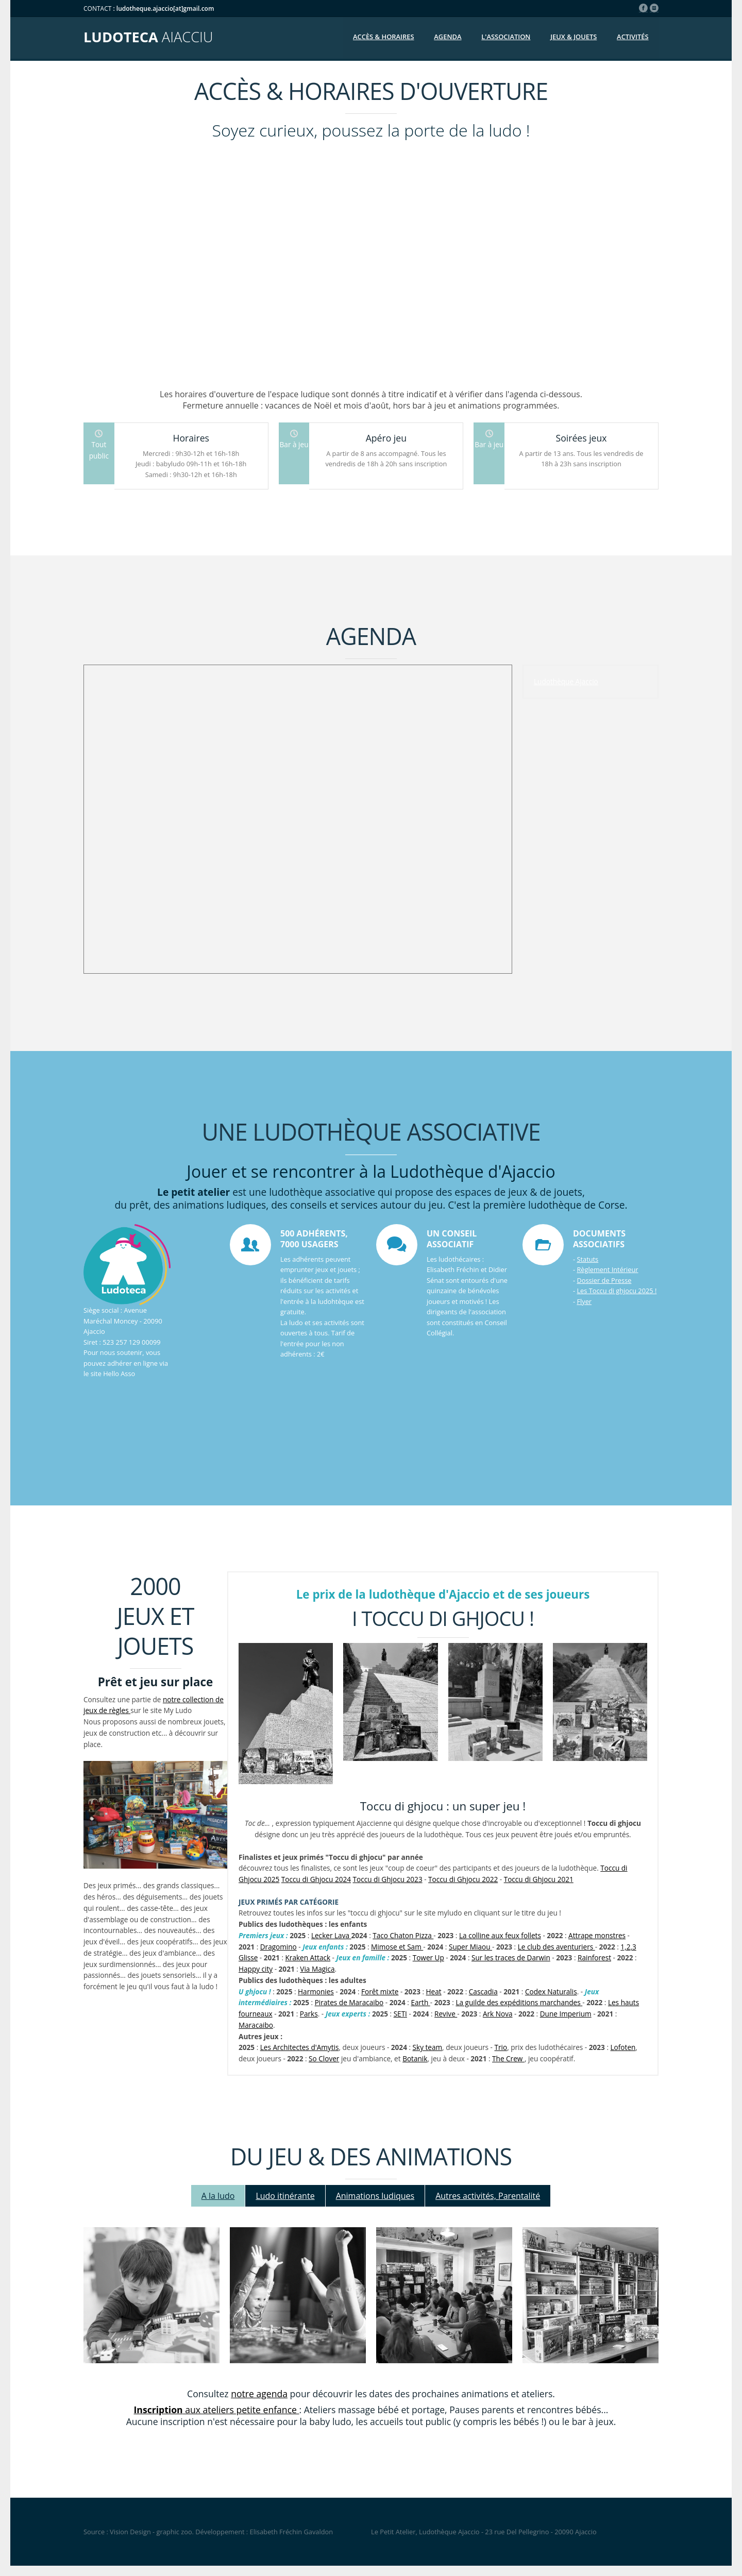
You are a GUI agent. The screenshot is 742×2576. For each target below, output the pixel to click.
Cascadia (483, 1991)
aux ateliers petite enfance (216, 2409)
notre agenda (259, 2393)
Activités (633, 36)
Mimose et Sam (397, 1947)
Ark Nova (498, 2014)
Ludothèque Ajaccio (566, 681)
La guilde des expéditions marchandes (519, 2002)
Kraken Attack (308, 1957)
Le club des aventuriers (556, 1947)
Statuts (587, 1259)
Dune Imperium (566, 2014)
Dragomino (278, 1947)
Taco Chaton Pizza (403, 1935)
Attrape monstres (597, 1935)
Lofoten (623, 2047)
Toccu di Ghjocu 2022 (463, 1879)
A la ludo (218, 2195)
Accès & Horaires (383, 36)
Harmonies (316, 1991)
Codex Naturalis (551, 1991)
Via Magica (317, 1969)
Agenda (447, 36)
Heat (434, 1991)
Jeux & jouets (573, 36)
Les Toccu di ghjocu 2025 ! (616, 1290)
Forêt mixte (379, 1991)
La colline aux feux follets (500, 1935)
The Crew (508, 2058)
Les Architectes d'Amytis (299, 2047)
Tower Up (428, 1957)
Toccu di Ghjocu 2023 (388, 1879)
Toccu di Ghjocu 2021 (539, 1879)
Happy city (256, 1969)
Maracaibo (256, 2025)
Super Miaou (470, 1947)
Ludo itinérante (285, 2195)
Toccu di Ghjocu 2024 (316, 1879)
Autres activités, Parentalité (487, 2195)
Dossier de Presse (604, 1280)
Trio (500, 2047)
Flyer (584, 1301)
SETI (400, 2014)
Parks (309, 2014)
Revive (445, 2014)
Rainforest (594, 1957)
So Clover (324, 2058)
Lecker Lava (331, 1935)
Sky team (428, 2047)
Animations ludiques (375, 2195)
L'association (505, 36)
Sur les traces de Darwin (510, 1957)
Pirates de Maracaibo (349, 2002)
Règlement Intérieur (607, 1269)
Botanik (414, 2058)
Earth (420, 2002)
